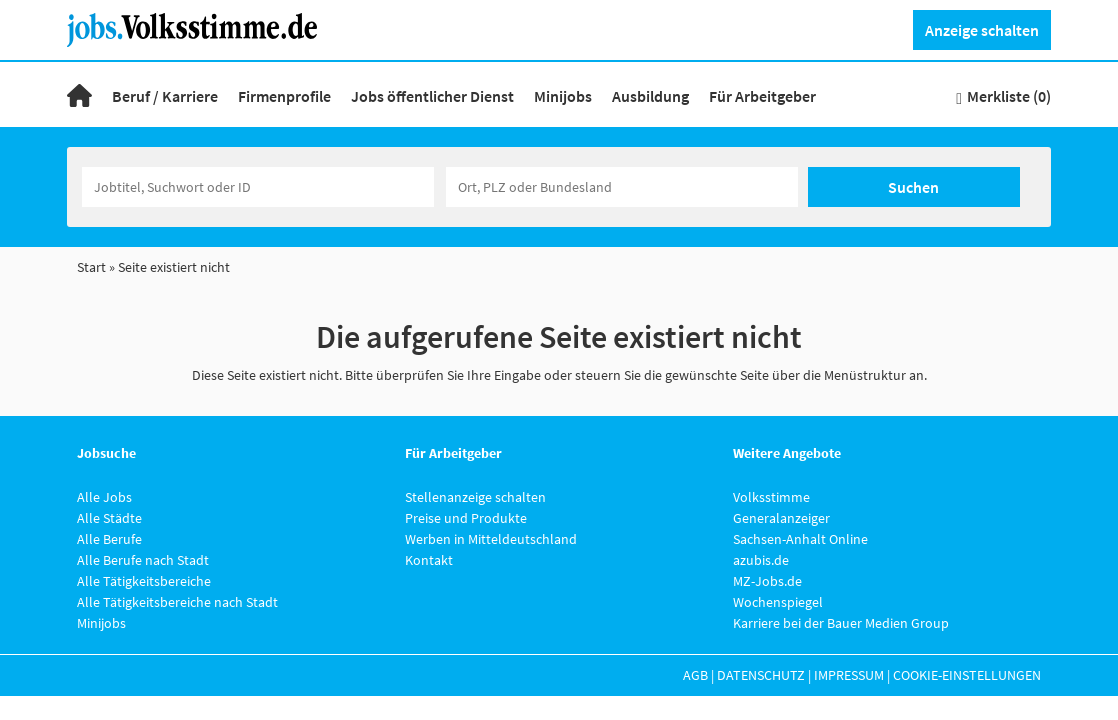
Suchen (913, 187)
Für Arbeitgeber (762, 96)
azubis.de (761, 560)
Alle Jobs (104, 497)
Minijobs (563, 96)
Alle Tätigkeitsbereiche (144, 581)
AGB (695, 675)
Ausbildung (650, 96)
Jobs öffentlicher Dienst (432, 96)
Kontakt (429, 560)
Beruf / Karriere (165, 96)
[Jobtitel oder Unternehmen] (258, 187)
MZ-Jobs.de (767, 581)
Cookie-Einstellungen (967, 675)
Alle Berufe (109, 539)
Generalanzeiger (781, 518)
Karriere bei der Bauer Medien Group (841, 623)
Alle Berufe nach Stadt (143, 560)
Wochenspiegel (778, 602)
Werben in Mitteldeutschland (491, 539)
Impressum (849, 675)
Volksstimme (771, 497)
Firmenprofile (284, 96)
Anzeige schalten (982, 30)
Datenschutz (761, 675)
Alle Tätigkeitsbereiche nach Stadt (177, 602)
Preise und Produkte (466, 518)
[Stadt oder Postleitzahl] (622, 187)
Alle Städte (109, 518)
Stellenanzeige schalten (475, 497)
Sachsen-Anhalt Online (800, 539)
